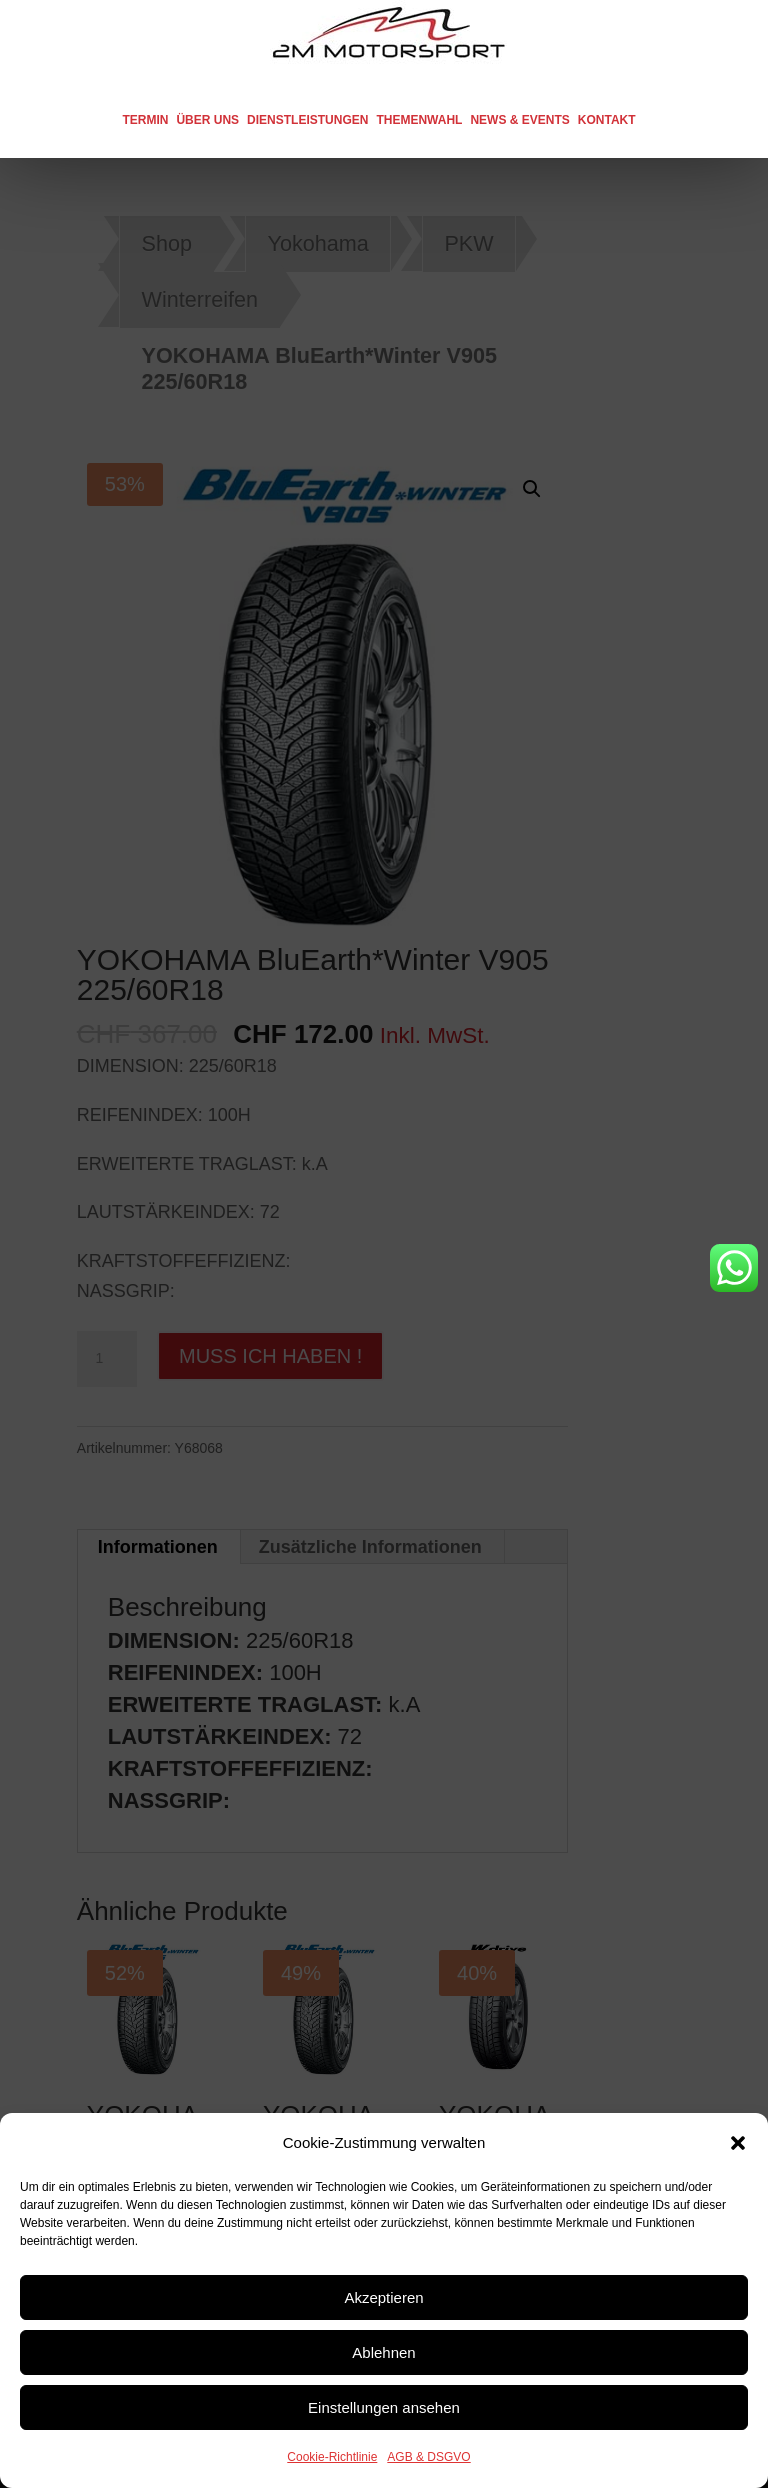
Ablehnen (383, 2352)
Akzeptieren (383, 2297)
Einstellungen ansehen (384, 2407)
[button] (738, 2143)
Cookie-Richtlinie (332, 2457)
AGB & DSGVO (428, 2457)
